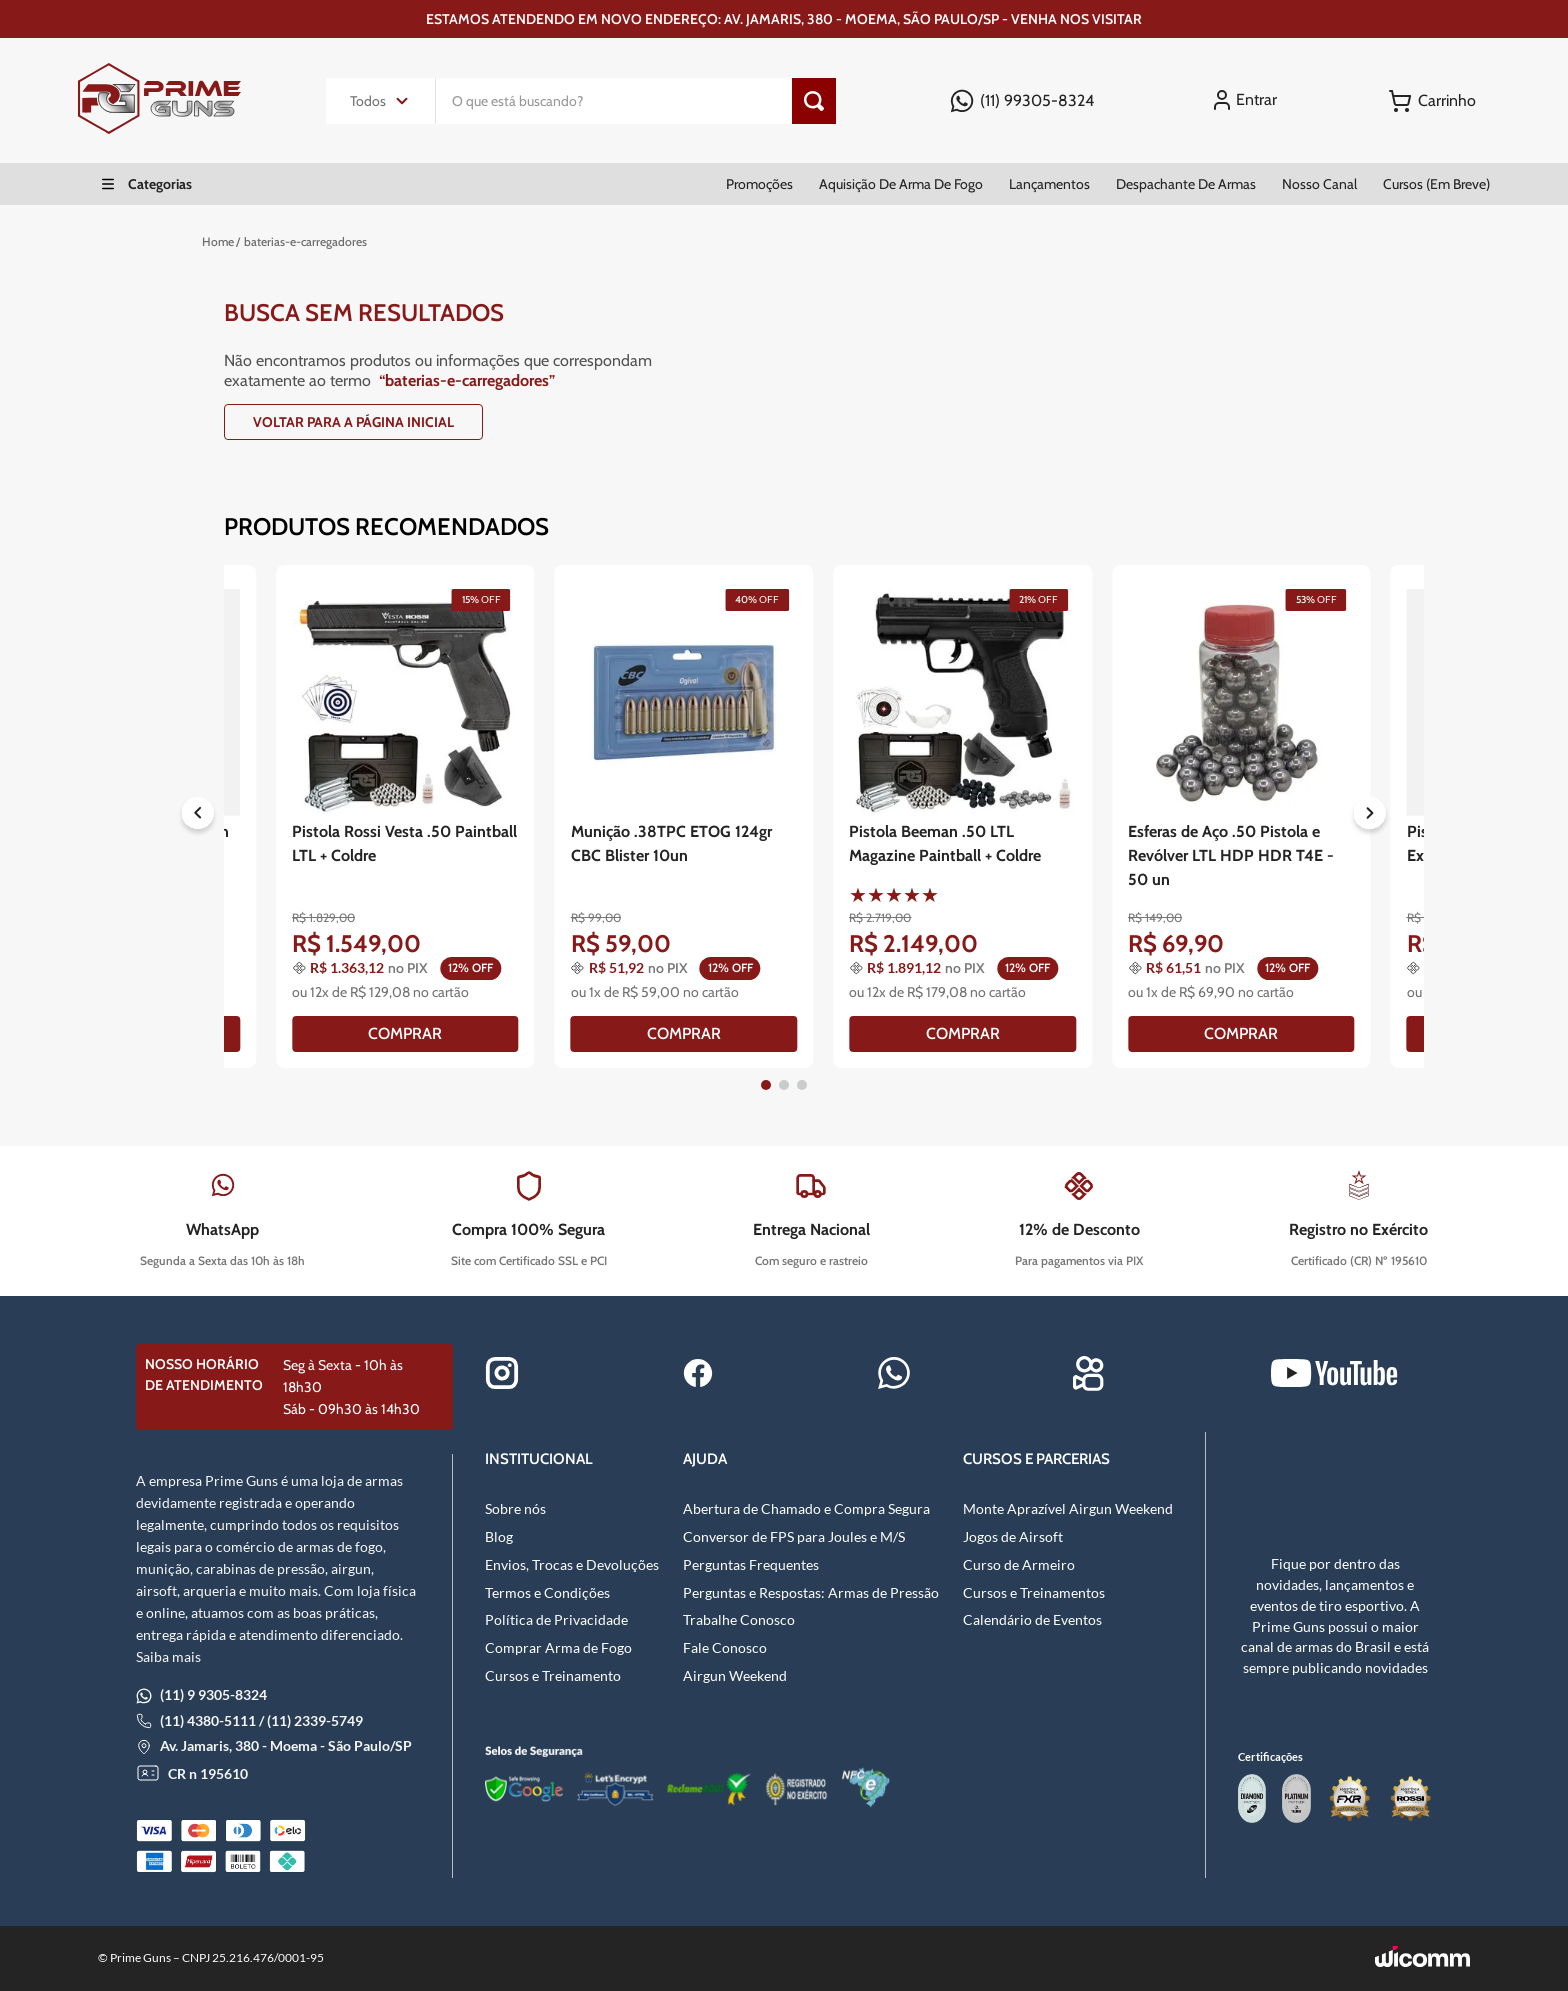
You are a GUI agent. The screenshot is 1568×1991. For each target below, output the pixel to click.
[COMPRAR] (405, 1034)
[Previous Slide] (198, 817)
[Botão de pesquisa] (814, 101)
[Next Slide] (1370, 817)
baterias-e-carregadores (305, 241)
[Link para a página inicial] (218, 242)
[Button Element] (1432, 101)
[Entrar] (1248, 100)
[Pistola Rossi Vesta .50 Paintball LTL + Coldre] (405, 816)
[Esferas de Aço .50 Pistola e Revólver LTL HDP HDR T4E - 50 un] (1241, 816)
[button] (766, 1085)
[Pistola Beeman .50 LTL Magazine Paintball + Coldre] (962, 816)
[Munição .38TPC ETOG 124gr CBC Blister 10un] (684, 816)
